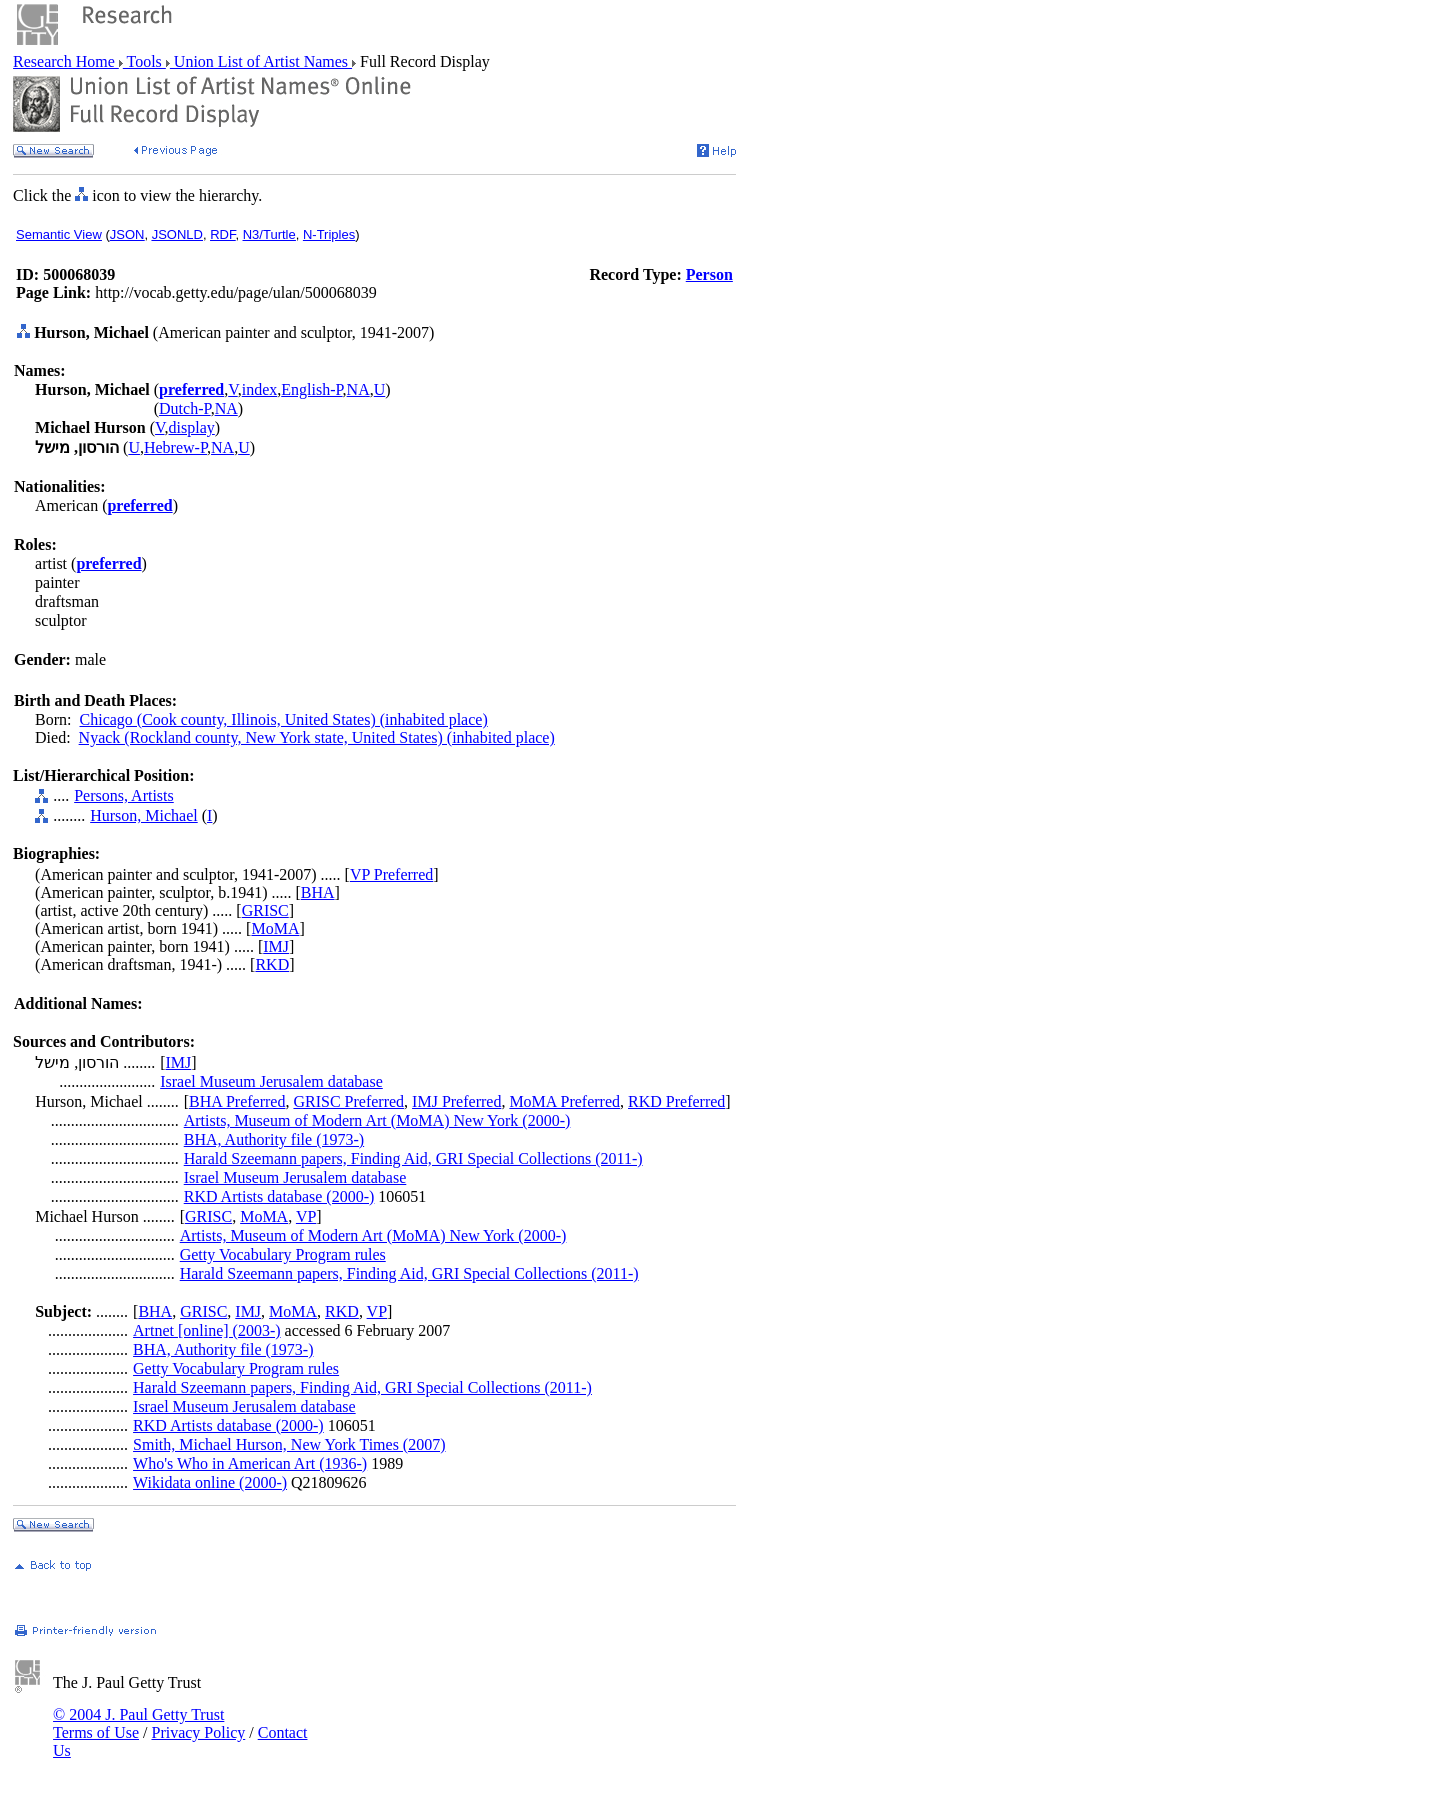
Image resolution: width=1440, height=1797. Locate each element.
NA (358, 389)
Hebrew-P (175, 447)
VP (306, 1216)
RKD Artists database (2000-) (279, 1196)
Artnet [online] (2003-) (207, 1330)
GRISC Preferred (348, 1101)
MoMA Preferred (564, 1101)
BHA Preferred (237, 1101)
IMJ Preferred (456, 1101)
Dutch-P (185, 408)
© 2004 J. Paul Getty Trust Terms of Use (138, 1723)
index (260, 389)
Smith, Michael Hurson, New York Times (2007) (289, 1444)
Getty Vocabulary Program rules (283, 1254)
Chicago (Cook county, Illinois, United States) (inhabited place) (284, 719)
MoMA (275, 928)
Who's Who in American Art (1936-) (250, 1463)
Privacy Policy (198, 1732)
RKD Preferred (676, 1101)
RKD (272, 964)
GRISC (265, 910)
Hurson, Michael (144, 815)
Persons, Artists (124, 795)
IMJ (276, 946)
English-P (311, 389)
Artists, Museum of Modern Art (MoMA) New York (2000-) (377, 1120)
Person (709, 274)
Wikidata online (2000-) (210, 1482)
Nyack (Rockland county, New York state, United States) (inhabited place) (317, 737)
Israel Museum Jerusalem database (271, 1081)
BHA (318, 892)
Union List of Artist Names (261, 61)
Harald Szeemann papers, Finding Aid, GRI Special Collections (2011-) (413, 1158)
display (192, 427)
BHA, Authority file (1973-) (274, 1139)
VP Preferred (391, 874)
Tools (144, 61)
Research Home (66, 61)
